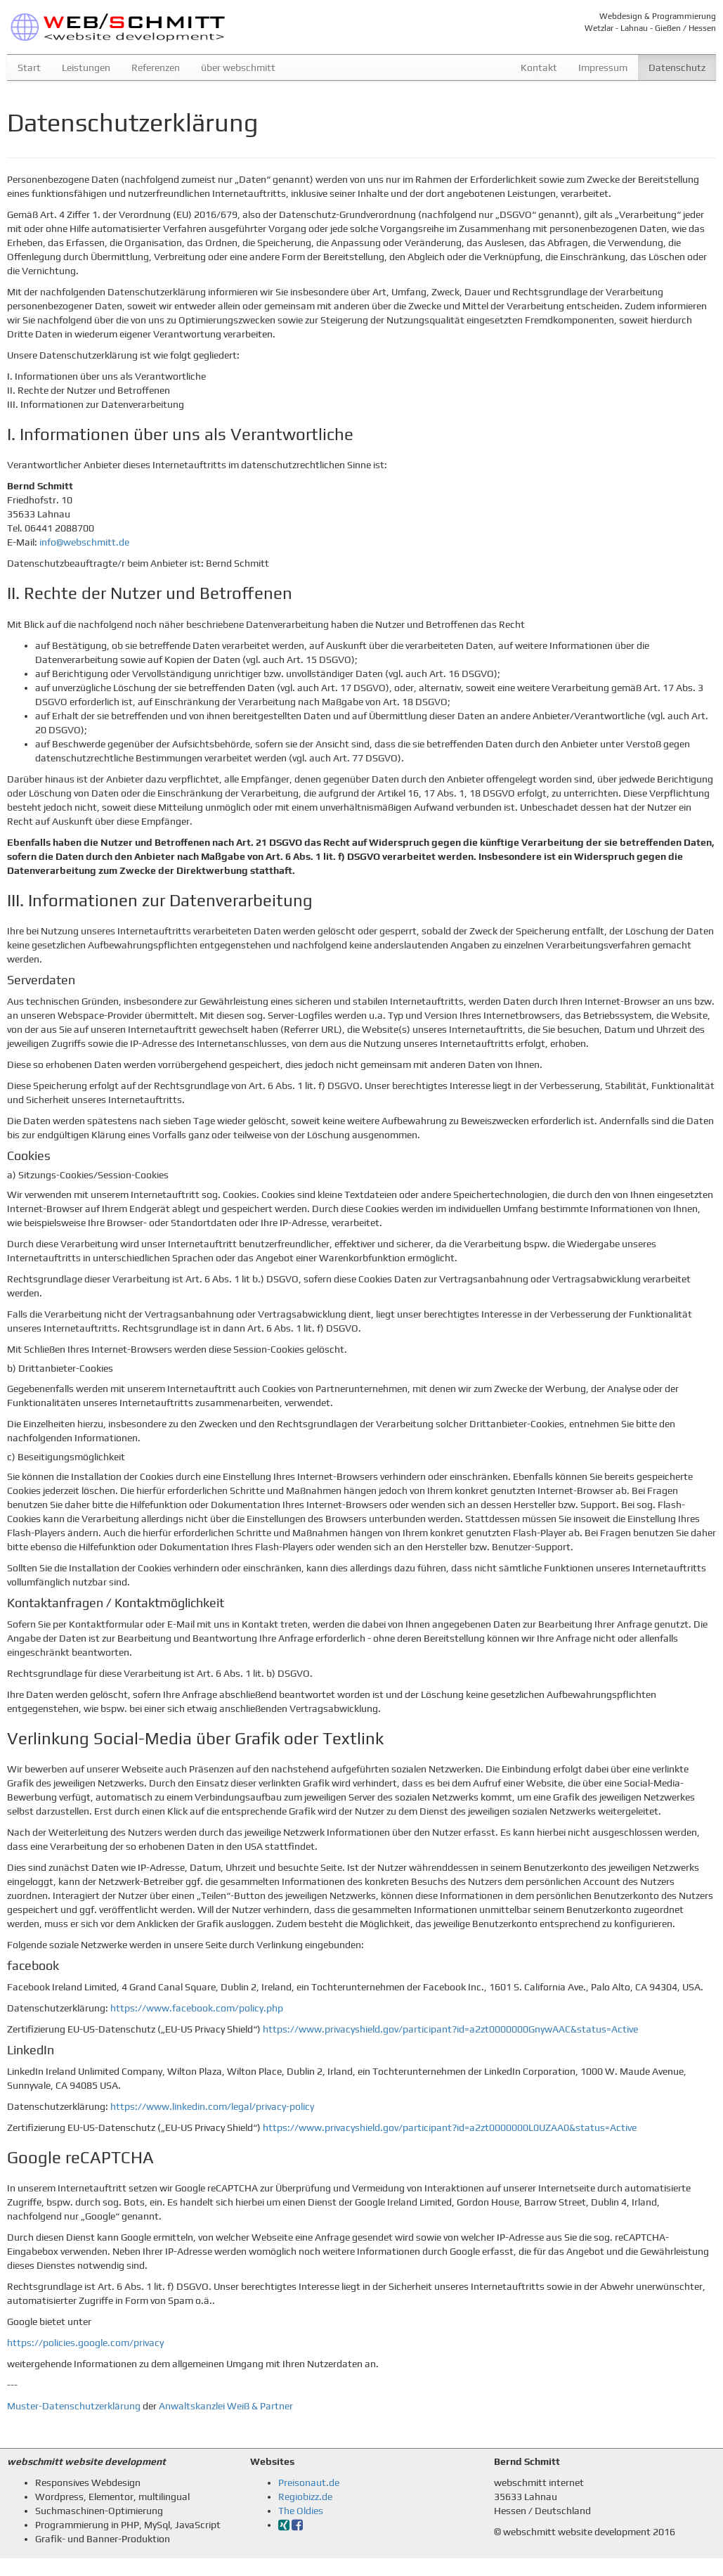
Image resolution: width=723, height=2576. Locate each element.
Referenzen (155, 67)
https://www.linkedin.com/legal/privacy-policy (212, 2106)
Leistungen (86, 67)
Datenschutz (682, 66)
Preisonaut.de (308, 2482)
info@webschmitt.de (84, 542)
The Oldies (300, 2510)
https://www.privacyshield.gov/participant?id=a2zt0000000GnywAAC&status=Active (450, 2029)
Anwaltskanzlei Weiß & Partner (226, 2405)
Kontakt (539, 67)
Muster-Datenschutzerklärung (74, 2405)
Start (29, 67)
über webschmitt (238, 67)
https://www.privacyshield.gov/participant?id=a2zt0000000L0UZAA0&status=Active (450, 2127)
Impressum (602, 67)
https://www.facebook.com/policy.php (196, 2008)
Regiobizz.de (305, 2496)
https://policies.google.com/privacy (85, 2342)
